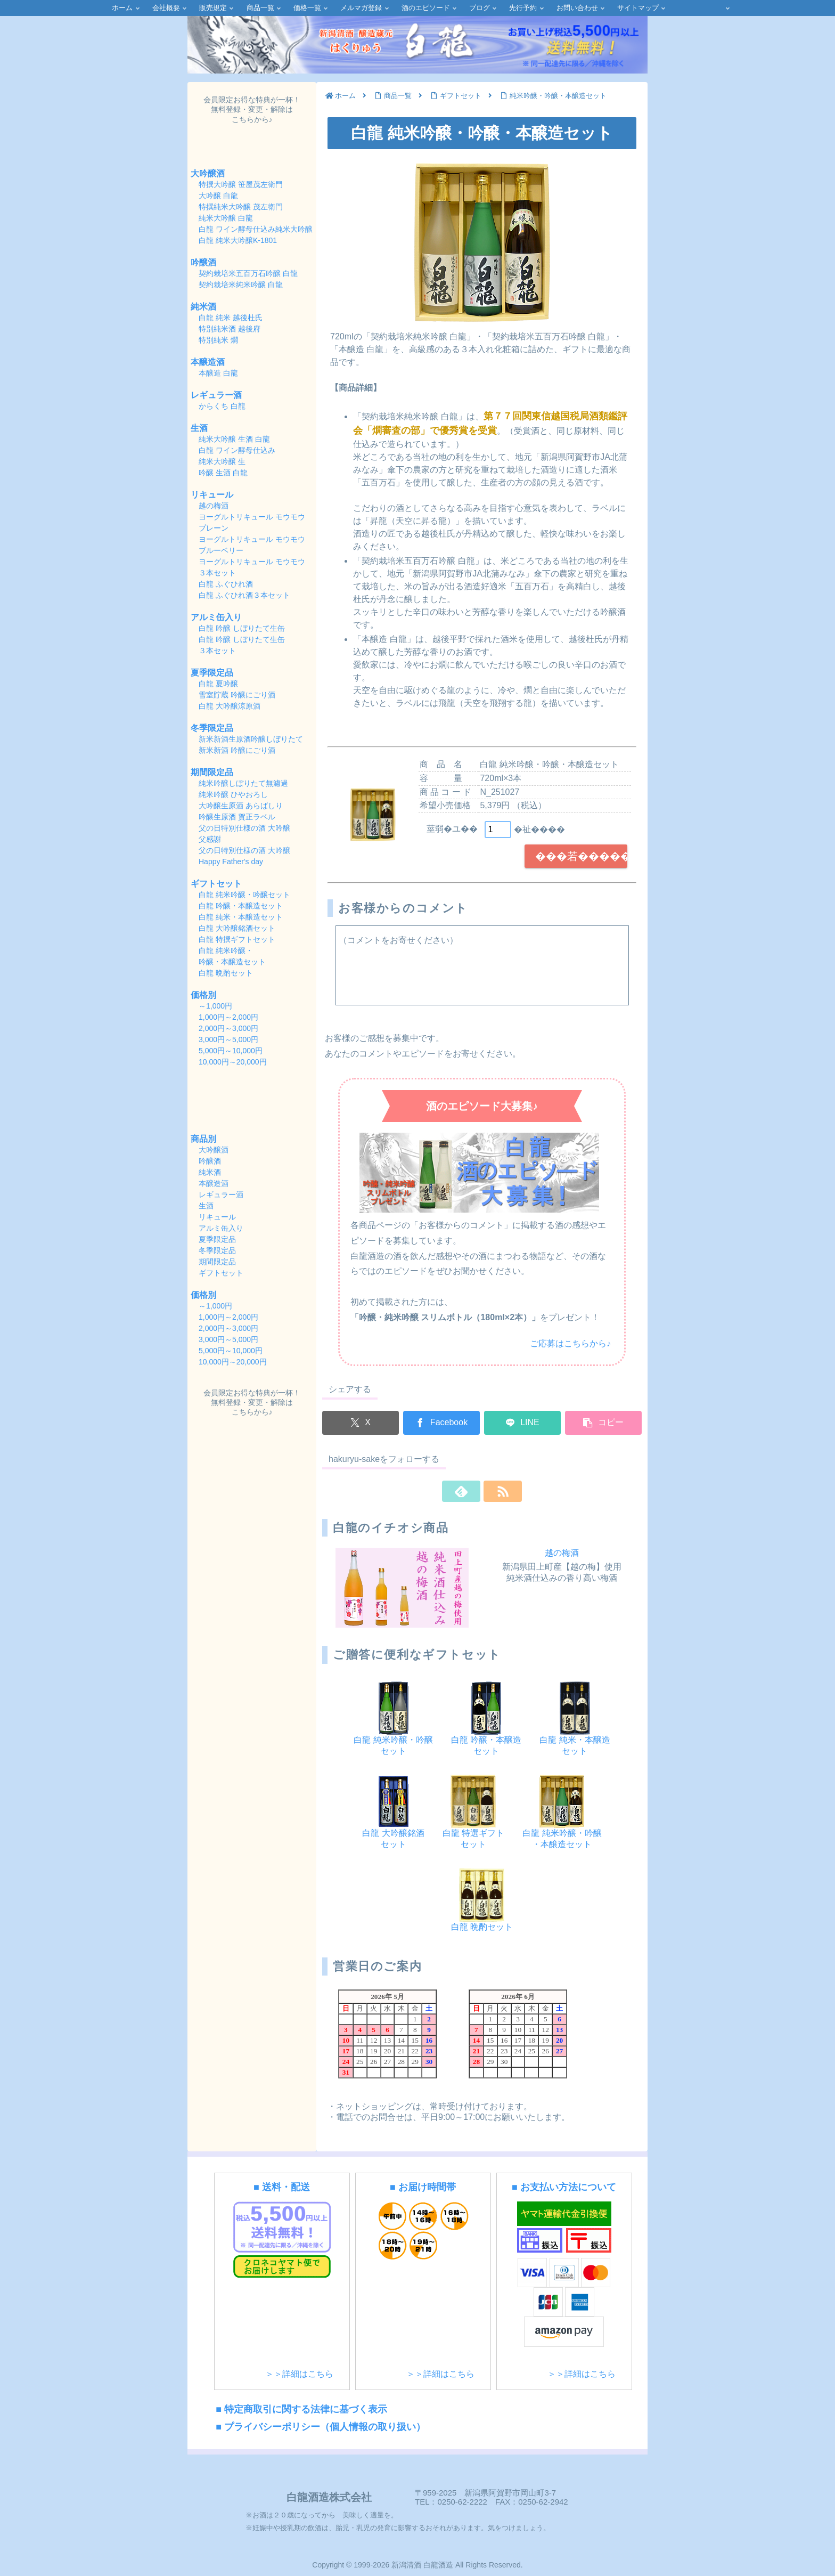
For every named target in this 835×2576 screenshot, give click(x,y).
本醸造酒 (208, 362)
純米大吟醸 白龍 (226, 218)
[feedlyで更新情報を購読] (469, 1491)
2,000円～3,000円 (228, 1028)
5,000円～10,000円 (231, 1050)
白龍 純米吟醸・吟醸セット (244, 894)
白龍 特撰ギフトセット (237, 939)
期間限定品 (212, 772)
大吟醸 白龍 (218, 195)
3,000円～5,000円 (228, 1039)
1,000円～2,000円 (228, 1017)
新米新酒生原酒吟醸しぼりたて (251, 739)
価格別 (203, 994)
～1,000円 (215, 1006)
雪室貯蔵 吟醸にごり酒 (237, 694)
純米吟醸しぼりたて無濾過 (244, 783)
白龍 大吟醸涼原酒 (229, 706)
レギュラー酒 (216, 395)
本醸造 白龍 (218, 373)
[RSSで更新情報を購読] (494, 1491)
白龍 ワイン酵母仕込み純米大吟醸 (256, 229)
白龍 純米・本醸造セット (241, 917)
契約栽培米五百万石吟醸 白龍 (248, 273)
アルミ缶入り (216, 617)
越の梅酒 (562, 1552)
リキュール (212, 494)
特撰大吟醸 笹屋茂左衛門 (241, 184)
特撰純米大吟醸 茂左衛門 (241, 206)
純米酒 (203, 306)
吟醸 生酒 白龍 (223, 472)
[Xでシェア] (360, 1423)
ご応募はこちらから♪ (570, 1343)
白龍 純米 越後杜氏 (231, 317)
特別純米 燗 (218, 340)
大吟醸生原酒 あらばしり (242, 805)
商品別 (203, 1138)
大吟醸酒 (208, 173)
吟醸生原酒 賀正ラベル (238, 816)
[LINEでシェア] (522, 1423)
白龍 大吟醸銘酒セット (237, 928)
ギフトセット (216, 883)
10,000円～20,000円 (233, 1062)
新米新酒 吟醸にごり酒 (237, 750)
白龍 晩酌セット (226, 973)
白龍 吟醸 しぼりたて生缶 (242, 628)
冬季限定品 (212, 728)
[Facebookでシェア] (441, 1423)
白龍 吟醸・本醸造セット (241, 905)
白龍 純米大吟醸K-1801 (238, 240)
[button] (603, 1423)
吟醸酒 (203, 262)
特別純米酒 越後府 (229, 328)
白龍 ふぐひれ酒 (226, 584)
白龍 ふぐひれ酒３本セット (244, 595)
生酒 (199, 428)
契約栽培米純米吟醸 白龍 (241, 284)
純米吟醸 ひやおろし (234, 794)
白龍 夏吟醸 (218, 683)
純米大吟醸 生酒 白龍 (234, 439)
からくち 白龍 (222, 406)
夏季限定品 (212, 672)
